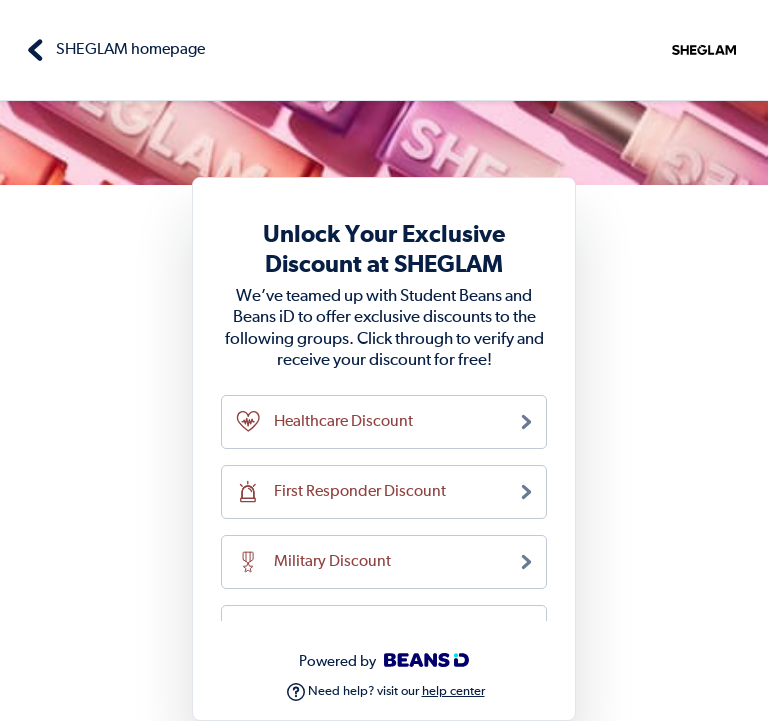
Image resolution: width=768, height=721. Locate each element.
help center (453, 691)
